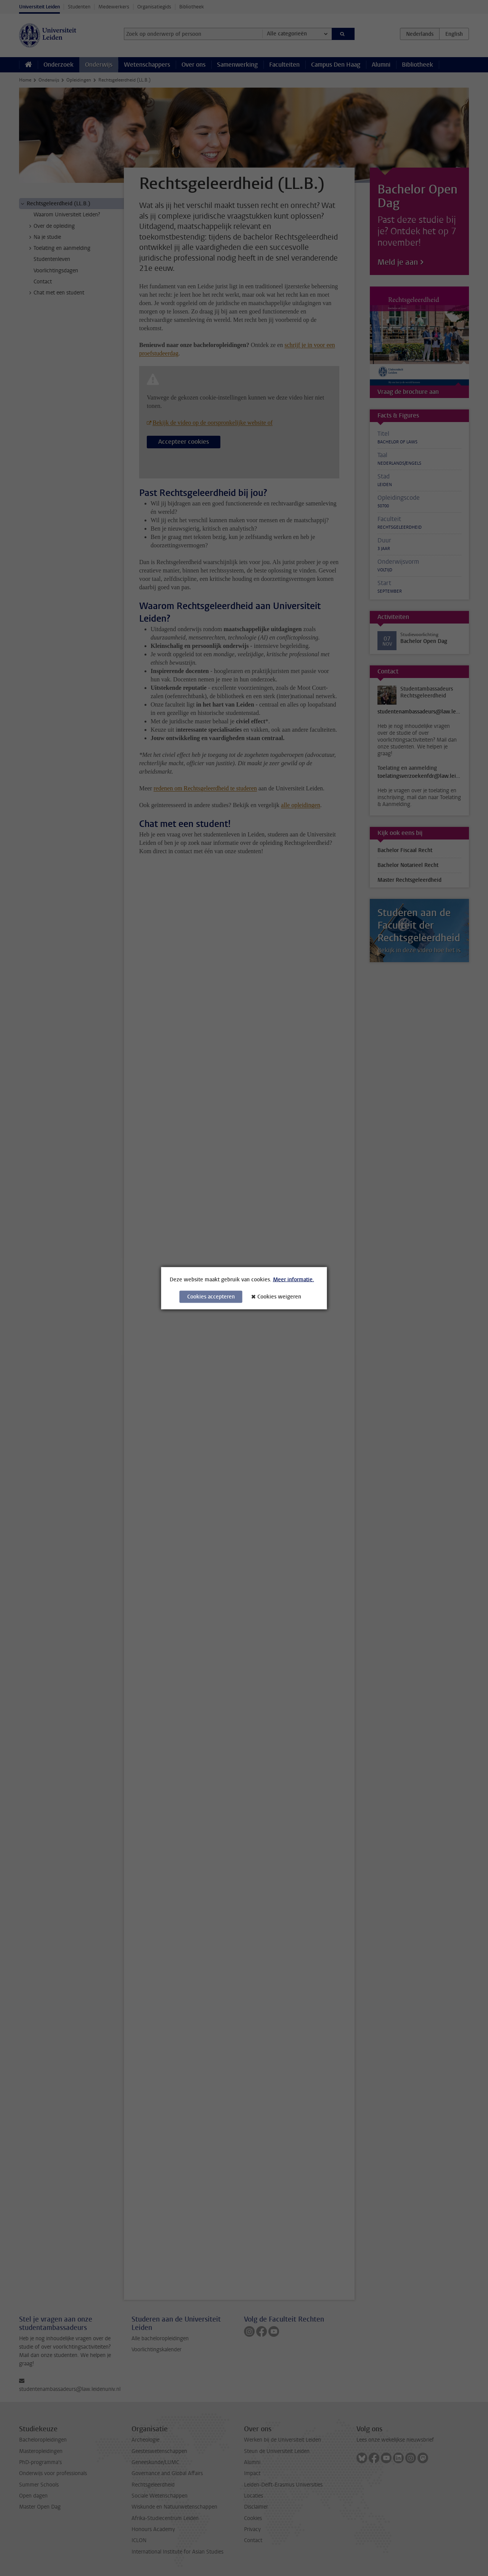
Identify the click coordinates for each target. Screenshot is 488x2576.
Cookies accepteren (211, 1296)
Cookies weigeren (279, 1296)
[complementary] (405, 2519)
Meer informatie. (293, 1279)
